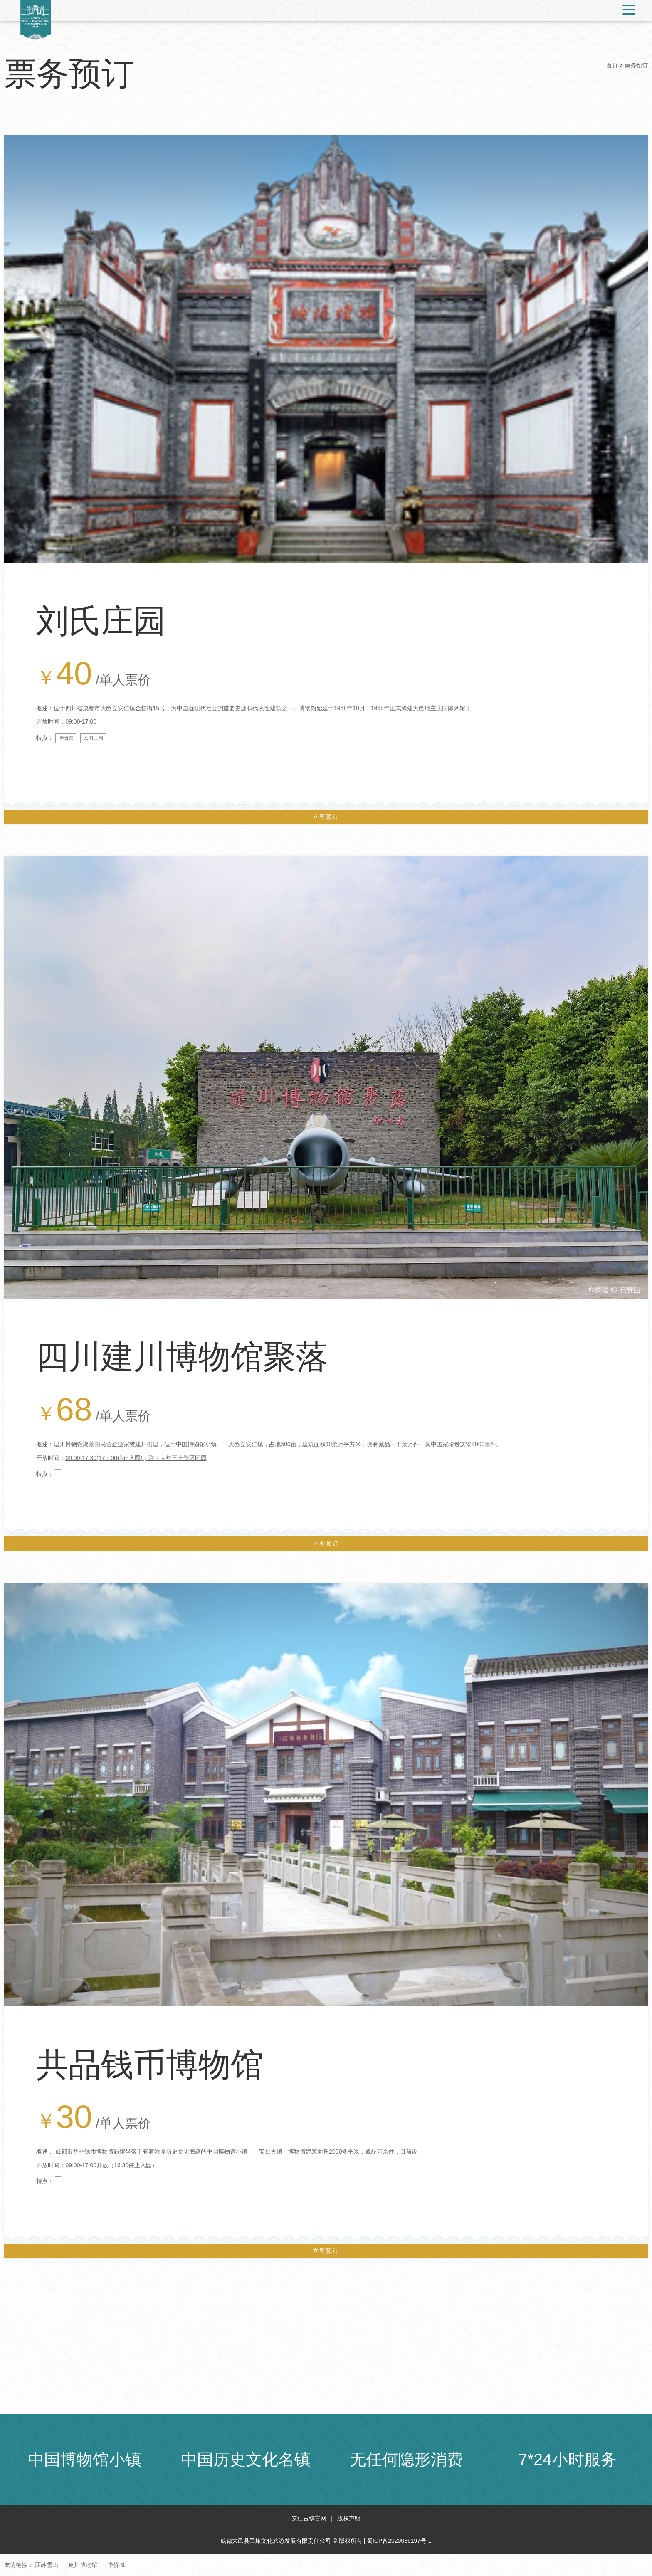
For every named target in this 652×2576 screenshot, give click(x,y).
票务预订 (636, 65)
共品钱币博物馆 (149, 2064)
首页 (612, 65)
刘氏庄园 (101, 621)
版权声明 (349, 2518)
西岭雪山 (46, 2564)
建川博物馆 (82, 2564)
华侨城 (116, 2564)
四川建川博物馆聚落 (182, 1357)
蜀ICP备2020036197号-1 (399, 2540)
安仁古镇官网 (308, 2518)
